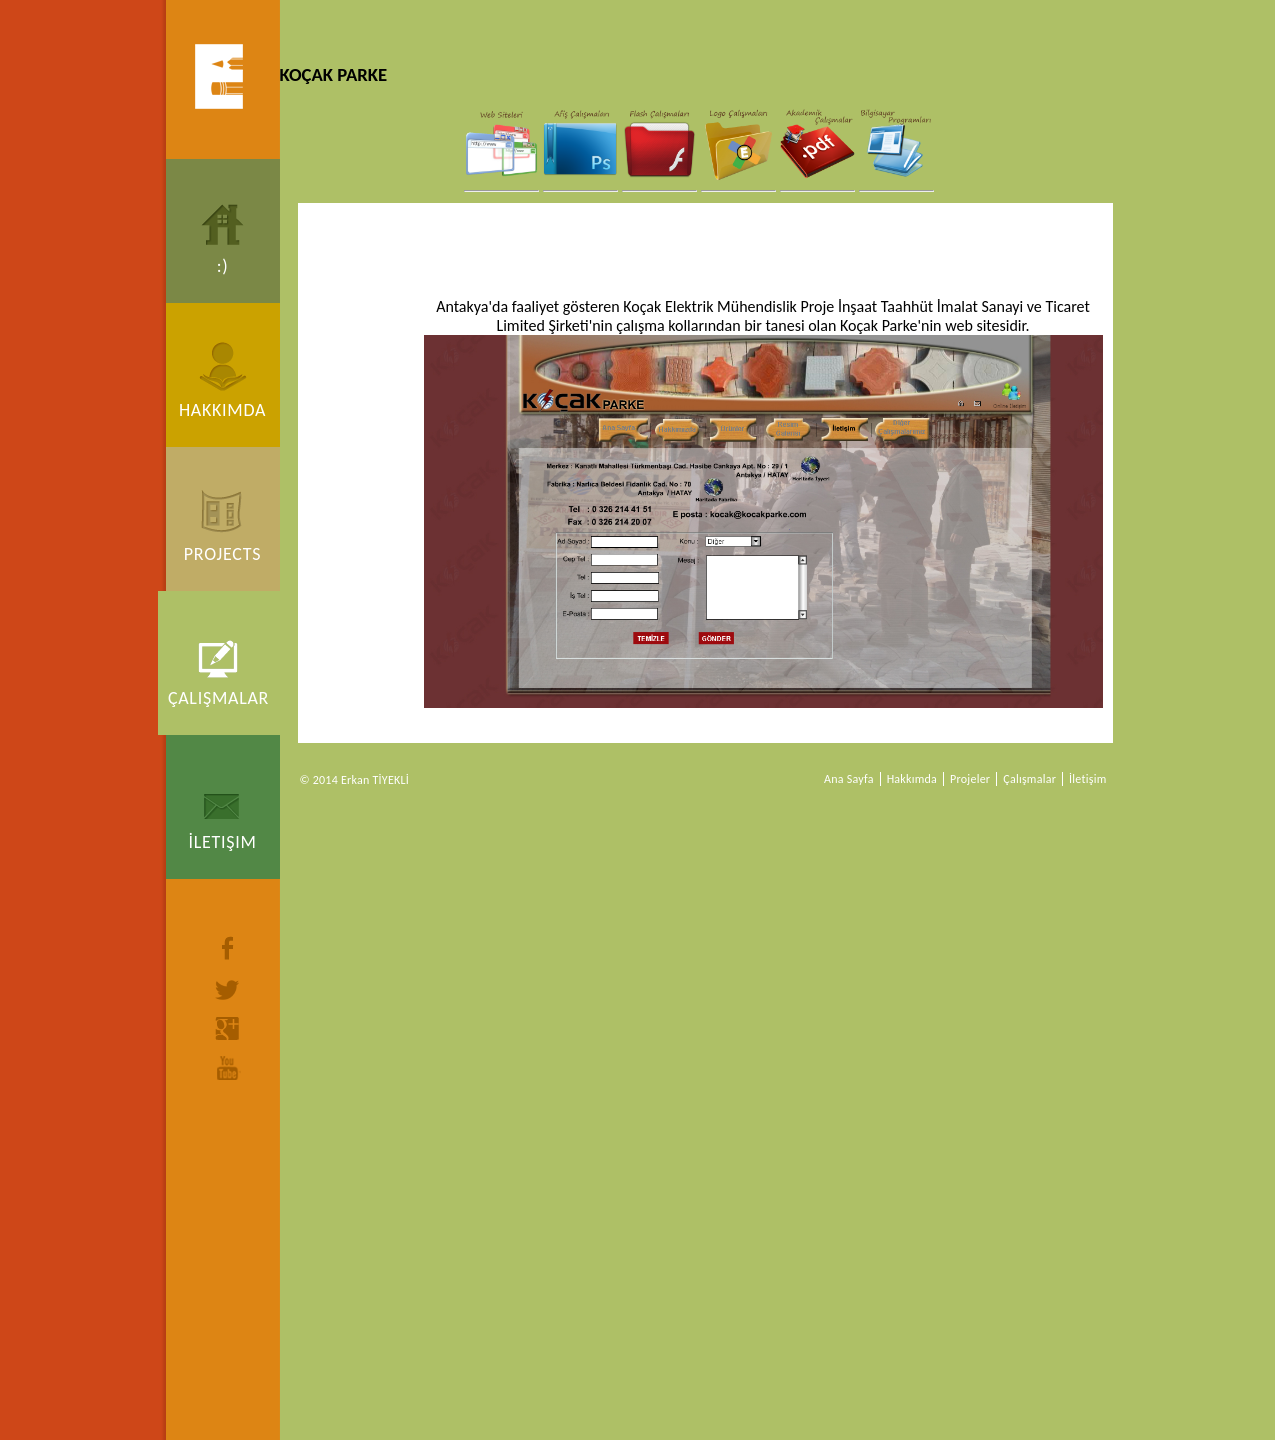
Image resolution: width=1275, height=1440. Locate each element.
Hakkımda (222, 410)
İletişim (222, 842)
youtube (228, 1068)
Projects (222, 554)
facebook (228, 948)
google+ (228, 1028)
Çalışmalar (218, 698)
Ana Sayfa (849, 779)
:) (223, 266)
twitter (228, 990)
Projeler (970, 779)
